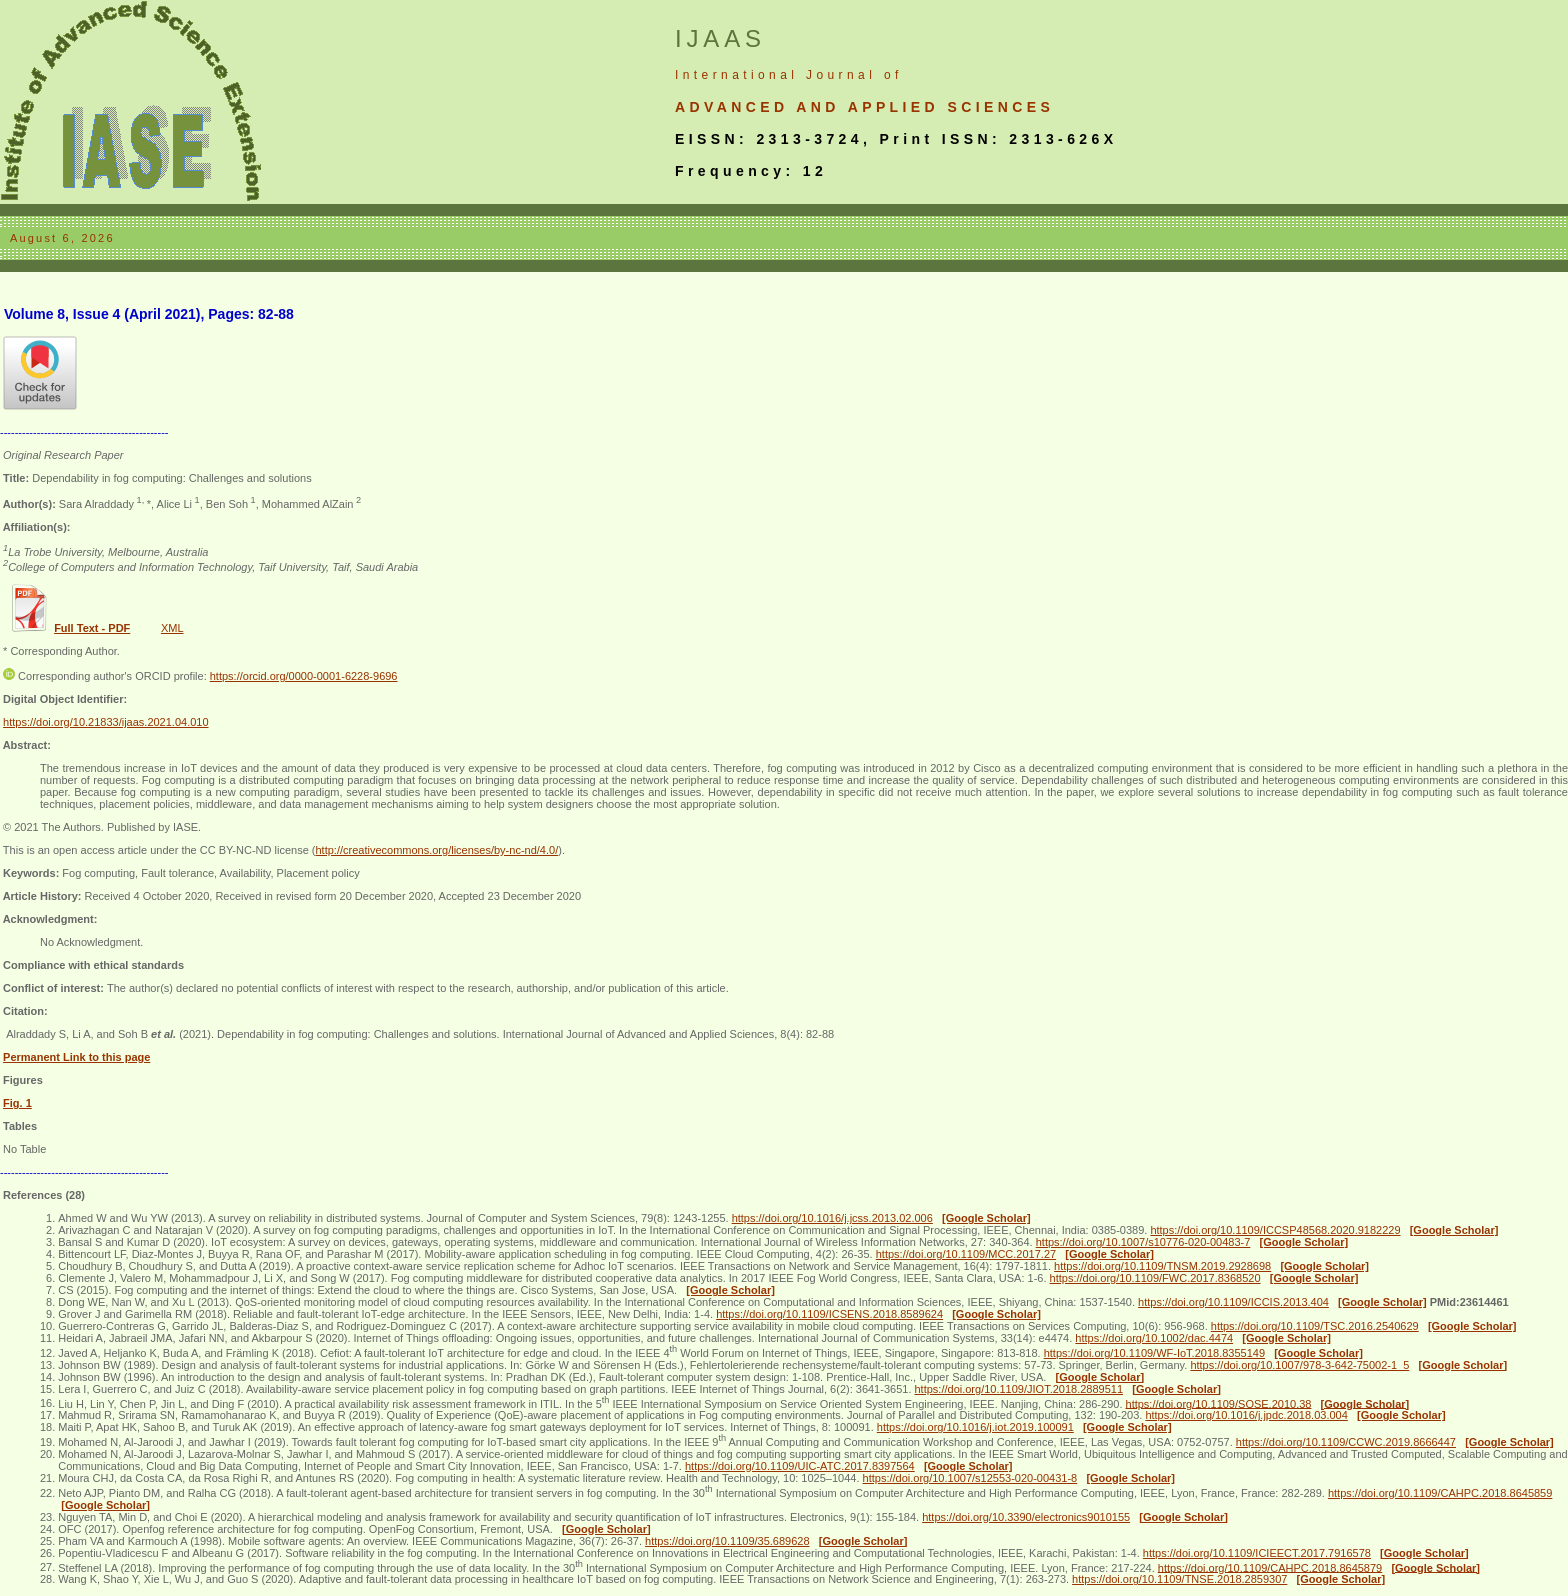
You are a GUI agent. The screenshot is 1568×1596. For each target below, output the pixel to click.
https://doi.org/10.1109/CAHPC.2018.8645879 (1270, 1567)
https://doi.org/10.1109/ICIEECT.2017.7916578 (1257, 1553)
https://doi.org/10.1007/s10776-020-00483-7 (1143, 1242)
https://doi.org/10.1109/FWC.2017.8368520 (1155, 1278)
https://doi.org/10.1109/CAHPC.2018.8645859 (1440, 1493)
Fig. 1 (17, 1103)
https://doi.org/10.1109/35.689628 (727, 1541)
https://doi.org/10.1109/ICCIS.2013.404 (1233, 1302)
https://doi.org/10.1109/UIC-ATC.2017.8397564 (800, 1466)
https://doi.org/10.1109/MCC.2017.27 (966, 1254)
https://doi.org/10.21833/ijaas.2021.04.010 (106, 722)
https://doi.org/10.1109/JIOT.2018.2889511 (1019, 1389)
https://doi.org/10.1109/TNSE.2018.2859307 (1179, 1579)
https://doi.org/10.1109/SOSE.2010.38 (1219, 1403)
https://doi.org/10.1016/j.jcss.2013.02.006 (832, 1218)
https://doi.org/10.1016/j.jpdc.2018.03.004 (1246, 1415)
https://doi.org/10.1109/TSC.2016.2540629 (1315, 1326)
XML (172, 628)
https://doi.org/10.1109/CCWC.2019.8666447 (1346, 1442)
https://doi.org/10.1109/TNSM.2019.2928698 (1162, 1266)
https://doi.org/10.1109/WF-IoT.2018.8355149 (1154, 1353)
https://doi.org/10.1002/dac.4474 (1154, 1338)
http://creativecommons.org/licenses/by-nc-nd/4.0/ (436, 850)
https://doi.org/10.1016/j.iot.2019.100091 (975, 1427)
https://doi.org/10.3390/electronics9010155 (1026, 1517)
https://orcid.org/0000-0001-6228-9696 (304, 676)
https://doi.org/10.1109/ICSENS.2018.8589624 (829, 1314)
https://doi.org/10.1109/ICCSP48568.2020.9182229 (1275, 1230)
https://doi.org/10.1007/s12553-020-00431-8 (970, 1478)
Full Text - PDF (92, 628)
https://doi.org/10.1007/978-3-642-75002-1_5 (1299, 1365)
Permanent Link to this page (76, 1057)
